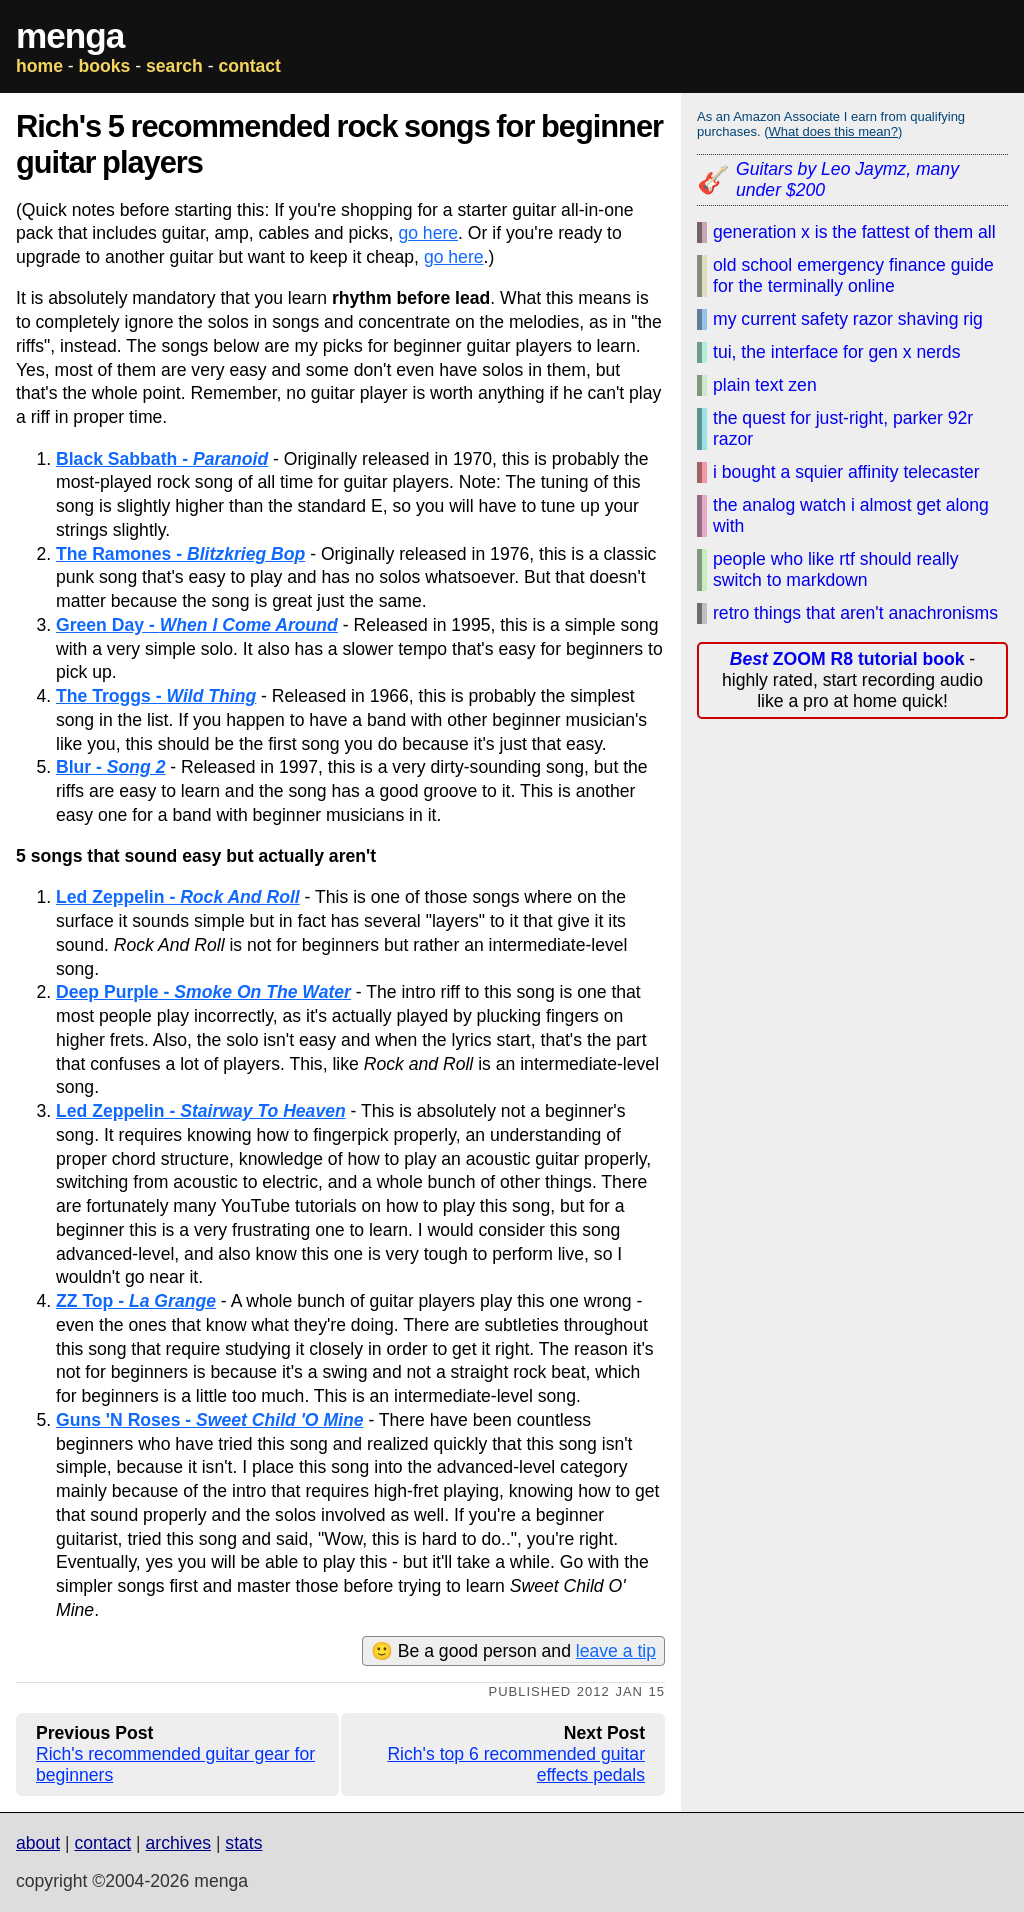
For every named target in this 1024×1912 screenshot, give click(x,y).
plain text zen (765, 385)
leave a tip (616, 1651)
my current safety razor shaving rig (848, 319)
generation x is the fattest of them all (854, 232)
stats (243, 1843)
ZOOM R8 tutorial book (847, 659)
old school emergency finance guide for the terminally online (853, 275)
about (38, 1843)
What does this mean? (833, 131)
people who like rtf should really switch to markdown (835, 569)
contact (249, 66)
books (105, 66)
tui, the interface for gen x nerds (836, 352)
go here (428, 233)
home (39, 66)
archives (178, 1843)
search (174, 66)
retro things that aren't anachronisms (855, 613)
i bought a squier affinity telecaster (846, 472)
